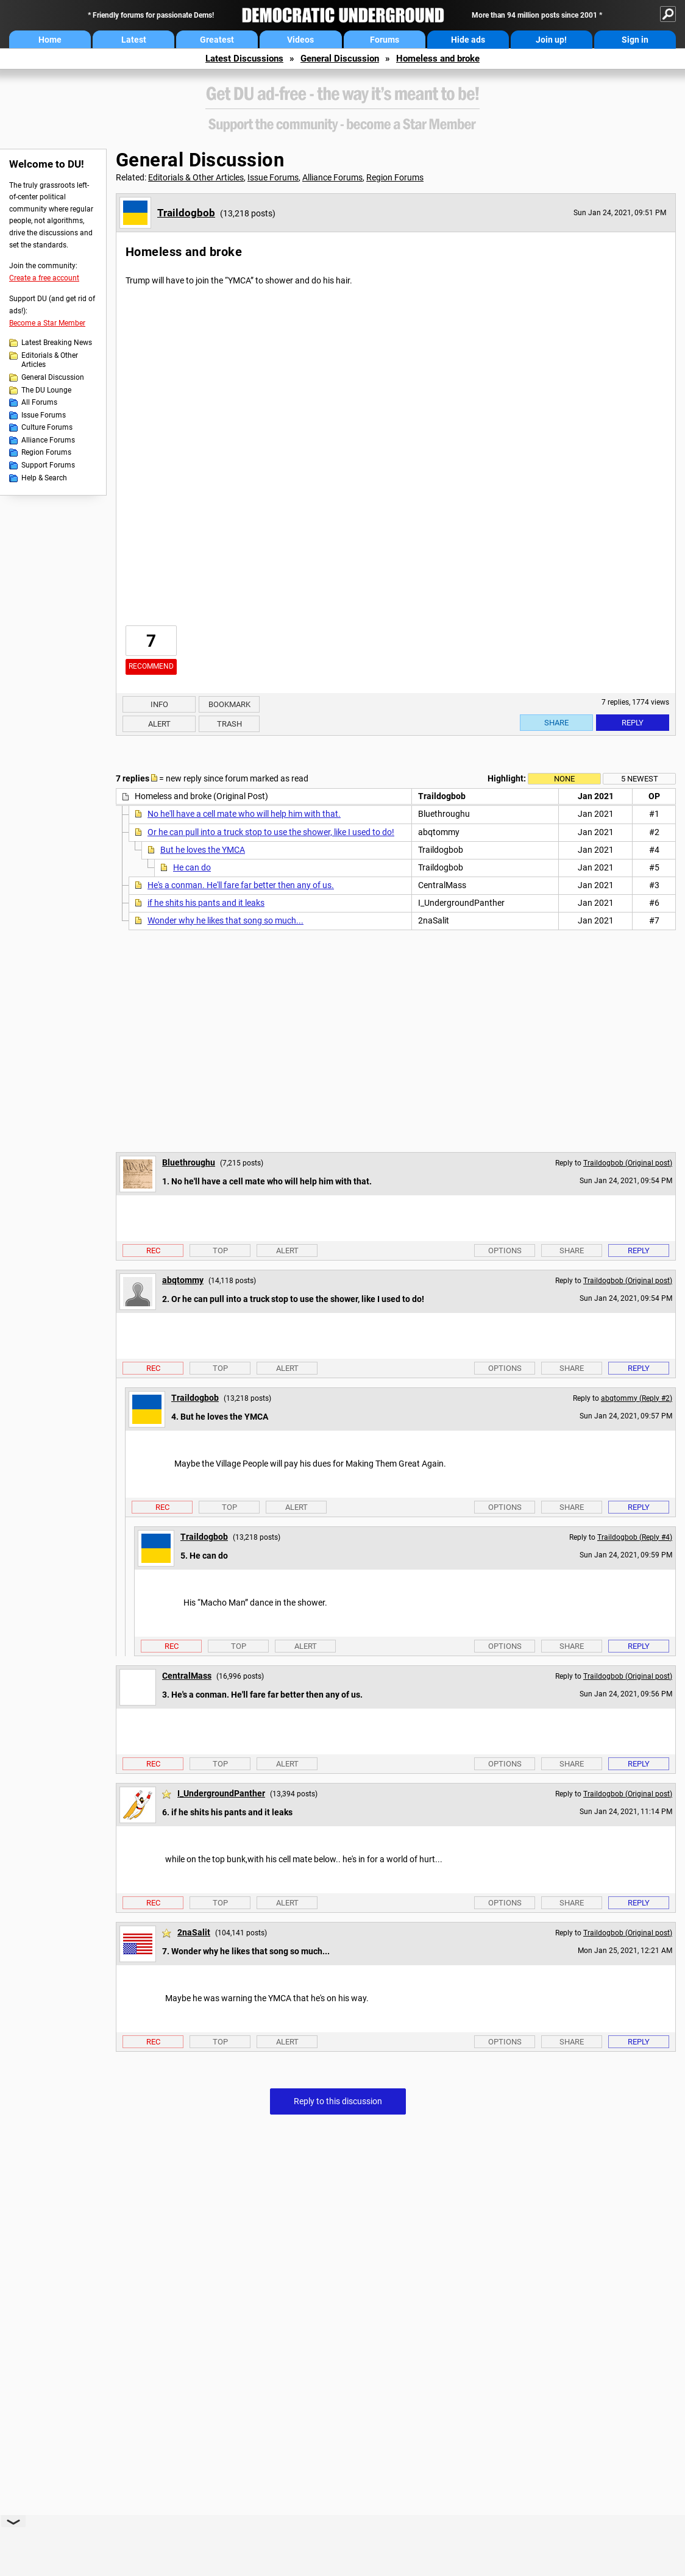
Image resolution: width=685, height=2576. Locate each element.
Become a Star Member (47, 323)
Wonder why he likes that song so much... (225, 920)
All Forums (39, 402)
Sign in (635, 39)
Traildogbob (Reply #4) (634, 1537)
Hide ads (468, 39)
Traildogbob (186, 213)
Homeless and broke (438, 58)
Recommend (151, 666)
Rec (153, 1250)
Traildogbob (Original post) (627, 1163)
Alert (159, 723)
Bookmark (229, 704)
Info (159, 704)
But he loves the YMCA (202, 850)
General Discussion (339, 58)
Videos (300, 39)
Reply (633, 722)
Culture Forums (47, 427)
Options (505, 1250)
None (564, 778)
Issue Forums (43, 415)
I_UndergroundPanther (221, 1793)
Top (220, 1250)
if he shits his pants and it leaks (205, 903)
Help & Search (44, 478)
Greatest (217, 39)
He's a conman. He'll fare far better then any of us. (240, 885)
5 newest (639, 778)
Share (556, 722)
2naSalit (193, 1932)
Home (50, 39)
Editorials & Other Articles (49, 360)
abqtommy (183, 1280)
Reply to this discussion (338, 2101)
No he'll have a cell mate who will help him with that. (244, 814)
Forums (384, 39)
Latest (133, 39)
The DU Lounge (46, 390)
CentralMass (186, 1676)
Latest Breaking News (56, 342)
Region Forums (46, 452)
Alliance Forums (48, 440)
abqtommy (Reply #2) (636, 1398)
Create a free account (44, 278)
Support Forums (48, 465)
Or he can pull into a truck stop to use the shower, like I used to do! (270, 832)
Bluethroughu (188, 1162)
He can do (192, 867)
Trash (229, 723)
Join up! (551, 39)
